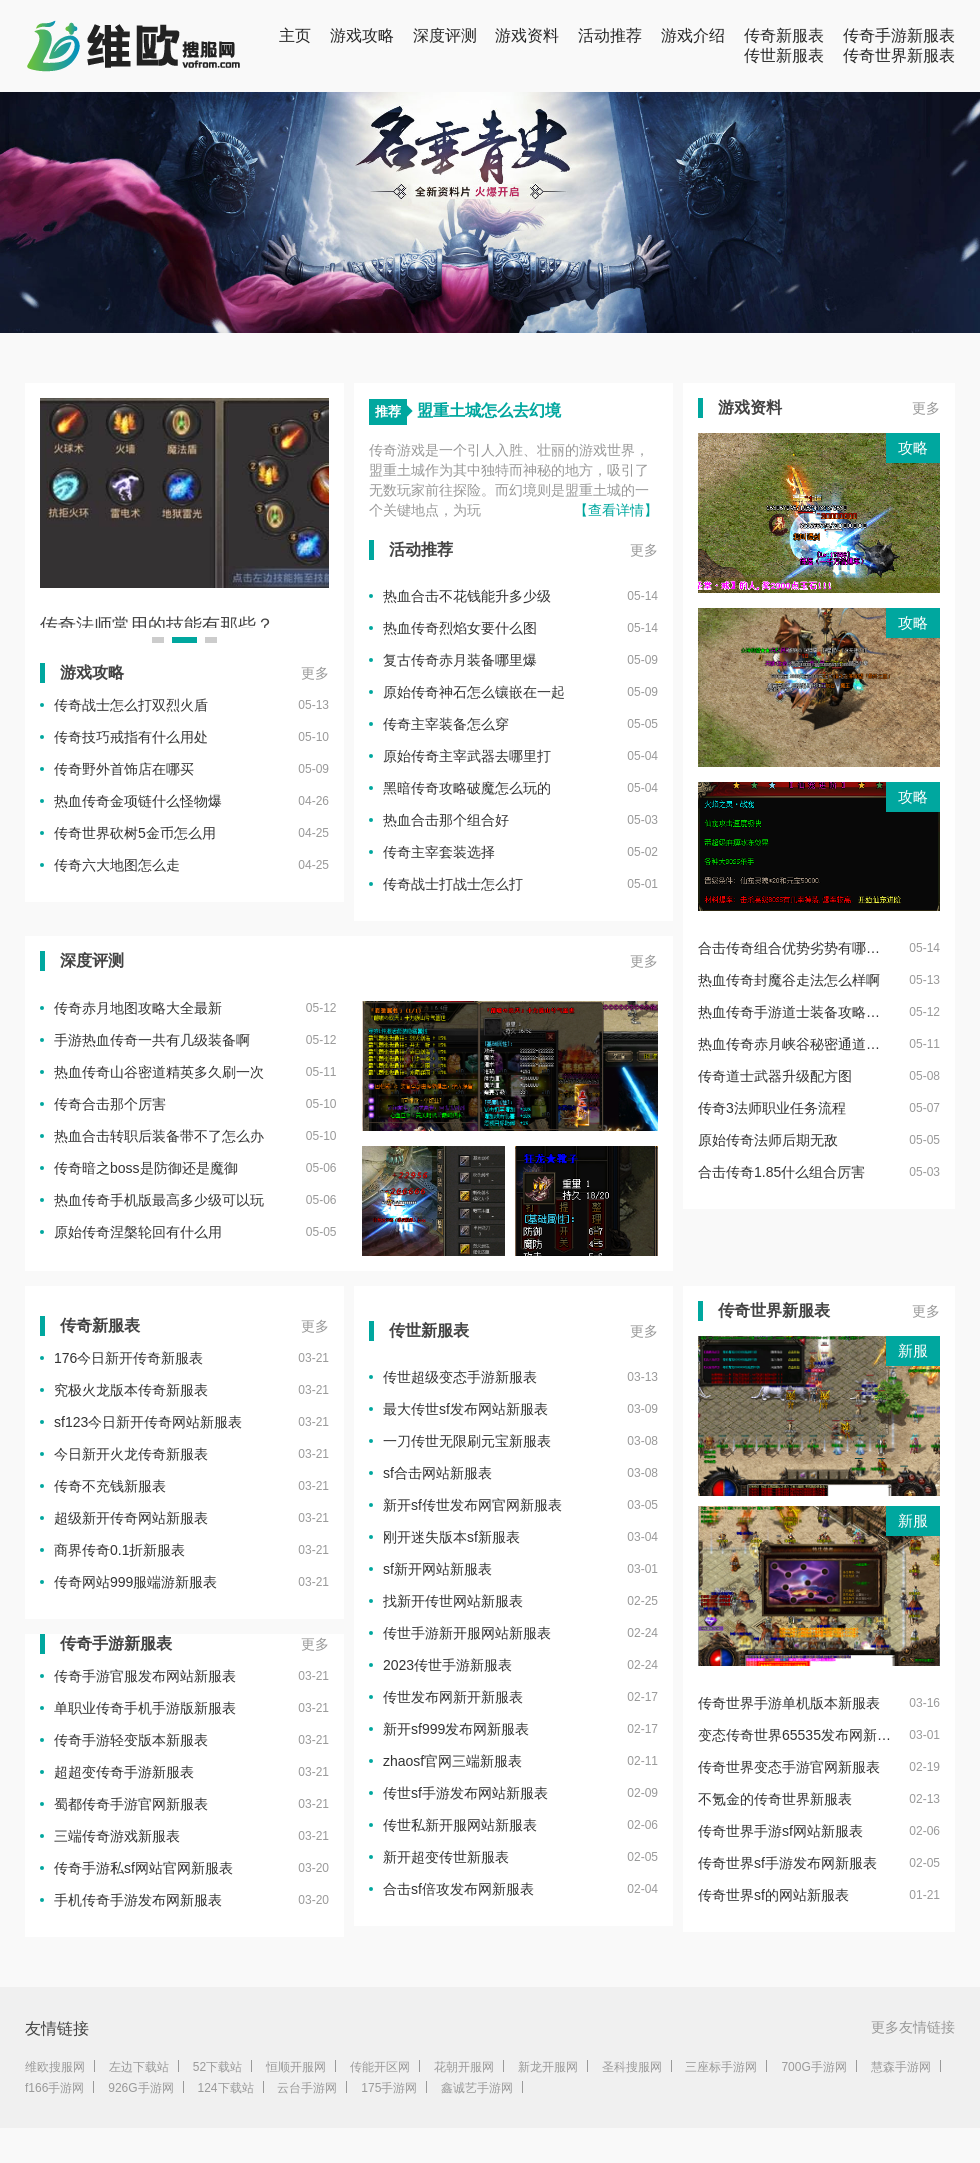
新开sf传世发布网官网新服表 (472, 1505)
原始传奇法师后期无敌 (768, 1140)
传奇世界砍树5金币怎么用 (135, 833)
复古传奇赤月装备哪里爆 (460, 660)
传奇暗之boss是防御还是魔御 (146, 1168)
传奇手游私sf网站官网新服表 (143, 1868)
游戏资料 (527, 35)
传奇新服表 (784, 35)
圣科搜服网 (632, 2067)
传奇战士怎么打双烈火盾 (131, 705)
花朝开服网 (464, 2067)
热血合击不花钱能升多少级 (467, 596)
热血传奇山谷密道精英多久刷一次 (159, 1072)
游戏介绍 (693, 35)
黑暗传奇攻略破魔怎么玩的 (467, 788)
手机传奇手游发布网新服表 (138, 1900)
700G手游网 (813, 2067)
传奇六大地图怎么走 (117, 865)
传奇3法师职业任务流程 (772, 1108)
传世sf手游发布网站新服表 (465, 1793)
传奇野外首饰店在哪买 (124, 769)
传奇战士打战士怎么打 (453, 884)
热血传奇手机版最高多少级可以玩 (159, 1200)
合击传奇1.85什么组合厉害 (781, 1172)
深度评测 (445, 35)
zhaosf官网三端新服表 (452, 1761)
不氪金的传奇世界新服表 (775, 1799)
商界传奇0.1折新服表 (119, 1550)
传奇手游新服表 (899, 35)
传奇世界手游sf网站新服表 (780, 1831)
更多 (315, 673)
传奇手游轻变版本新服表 (131, 1740)
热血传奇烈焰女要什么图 (460, 628)
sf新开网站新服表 (437, 1569)
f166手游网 (54, 2088)
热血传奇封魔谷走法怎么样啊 (789, 980)
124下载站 (226, 2088)
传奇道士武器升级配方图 (775, 1076)
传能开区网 (380, 2067)
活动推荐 (610, 35)
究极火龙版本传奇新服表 (131, 1390)
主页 (295, 35)
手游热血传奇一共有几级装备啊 (152, 1040)
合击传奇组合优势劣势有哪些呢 (794, 948)
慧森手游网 (901, 2067)
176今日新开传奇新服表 (128, 1358)
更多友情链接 (913, 2027)
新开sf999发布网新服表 (456, 1729)
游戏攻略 (362, 35)
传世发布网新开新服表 (453, 1697)
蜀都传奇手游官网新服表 (131, 1804)
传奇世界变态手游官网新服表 (789, 1767)
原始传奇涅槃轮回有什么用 (138, 1232)
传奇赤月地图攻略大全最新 (138, 1008)
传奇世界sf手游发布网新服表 (787, 1863)
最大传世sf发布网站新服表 (465, 1409)
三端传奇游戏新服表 (117, 1836)
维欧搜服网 (55, 2067)
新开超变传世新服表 (446, 1857)
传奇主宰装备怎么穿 (446, 724)
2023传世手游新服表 (447, 1665)
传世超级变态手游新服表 (460, 1377)
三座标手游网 (721, 2067)
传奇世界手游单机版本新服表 (789, 1703)
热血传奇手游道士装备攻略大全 (794, 1012)
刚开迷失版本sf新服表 (451, 1537)
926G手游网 (140, 2088)
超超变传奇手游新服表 (124, 1772)
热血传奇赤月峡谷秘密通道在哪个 (794, 1044)
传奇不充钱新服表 (110, 1486)
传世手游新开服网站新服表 (467, 1633)
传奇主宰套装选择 (439, 852)
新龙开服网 (548, 2067)
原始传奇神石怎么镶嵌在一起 (474, 692)
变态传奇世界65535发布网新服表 (794, 1735)
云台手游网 (307, 2088)
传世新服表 (784, 55)
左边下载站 (139, 2067)
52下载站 (217, 2067)
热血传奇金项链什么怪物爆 (138, 801)
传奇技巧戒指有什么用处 (131, 737)
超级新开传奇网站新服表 (131, 1518)
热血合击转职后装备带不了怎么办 (159, 1136)
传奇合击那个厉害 (110, 1104)
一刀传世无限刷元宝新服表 (467, 1441)
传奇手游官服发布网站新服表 (145, 1676)
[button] (158, 640)
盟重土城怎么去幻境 (489, 410)
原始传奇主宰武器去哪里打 (467, 756)
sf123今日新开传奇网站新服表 (148, 1422)
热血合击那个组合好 (446, 820)
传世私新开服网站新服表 (460, 1825)
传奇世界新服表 (899, 55)
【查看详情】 (616, 510)
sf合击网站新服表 (437, 1473)
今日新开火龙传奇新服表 (131, 1454)
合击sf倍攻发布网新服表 (458, 1889)
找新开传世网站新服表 (453, 1601)
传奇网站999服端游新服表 (135, 1582)
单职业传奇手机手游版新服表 (145, 1708)
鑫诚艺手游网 (477, 2088)
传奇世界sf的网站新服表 (773, 1895)
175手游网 (389, 2088)
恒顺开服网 (296, 2067)
